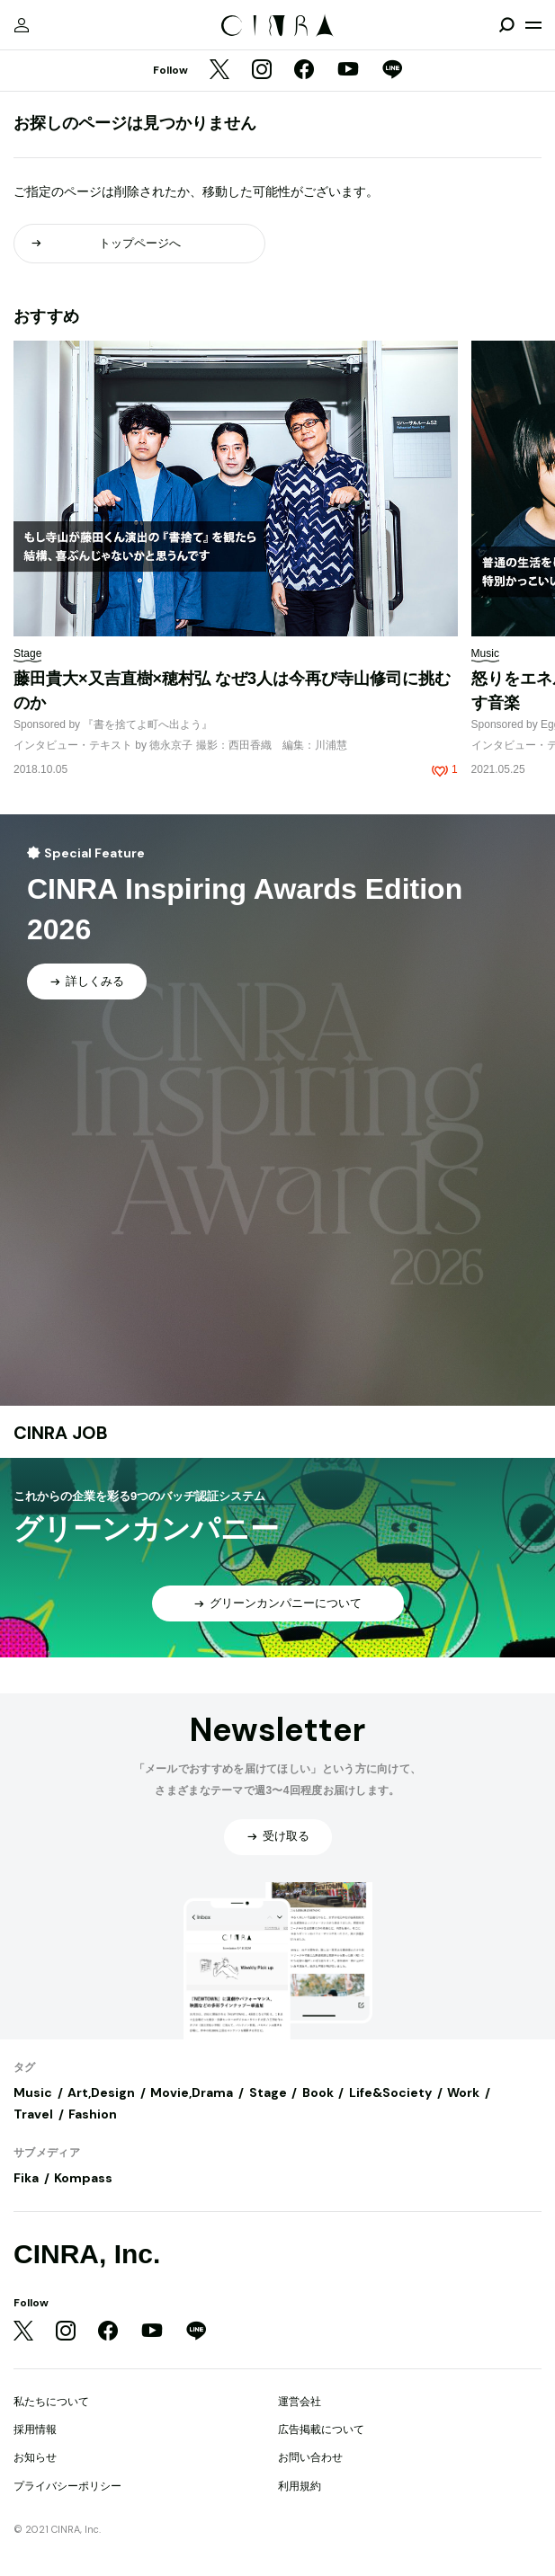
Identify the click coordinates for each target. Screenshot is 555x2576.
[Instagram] (262, 71)
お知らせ (35, 2457)
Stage (268, 2092)
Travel (33, 2114)
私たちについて (51, 2401)
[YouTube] (348, 71)
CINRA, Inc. (86, 2254)
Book (318, 2092)
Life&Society (390, 2092)
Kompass (83, 2178)
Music (32, 2092)
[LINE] (392, 71)
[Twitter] (219, 71)
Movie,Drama (191, 2092)
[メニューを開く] (533, 25)
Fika (26, 2178)
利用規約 (299, 2486)
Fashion (92, 2114)
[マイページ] (21, 25)
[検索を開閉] (506, 25)
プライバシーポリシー (67, 2486)
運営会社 (299, 2401)
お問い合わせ (310, 2457)
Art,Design (101, 2092)
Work (463, 2092)
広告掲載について (321, 2429)
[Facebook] (304, 71)
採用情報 (35, 2429)
